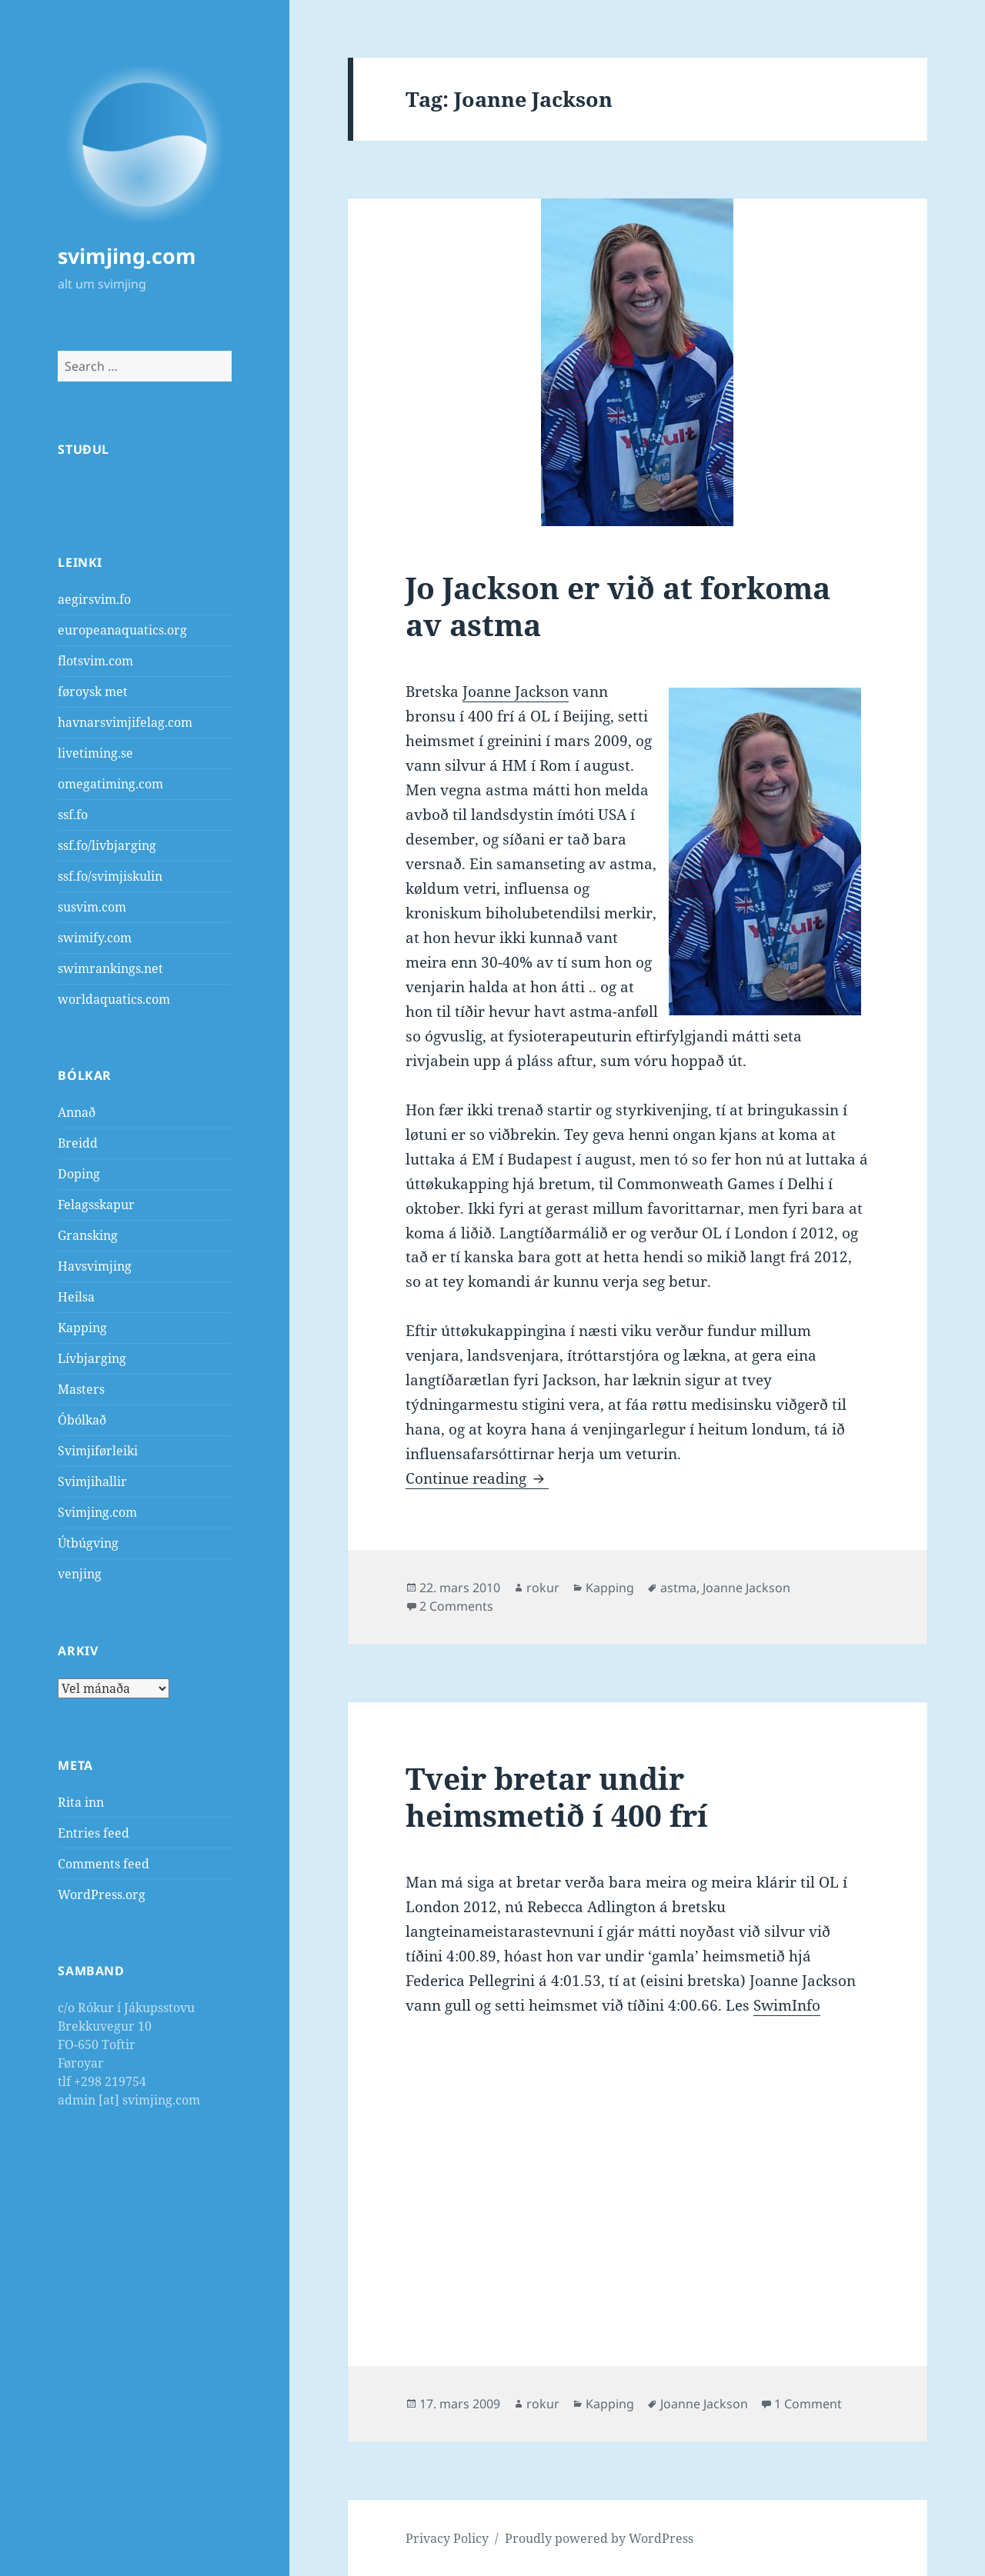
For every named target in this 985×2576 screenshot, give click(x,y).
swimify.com (95, 937)
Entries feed (93, 1833)
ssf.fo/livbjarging (107, 845)
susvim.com (92, 906)
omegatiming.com (110, 783)
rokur (542, 1587)
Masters (81, 1389)
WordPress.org (101, 1894)
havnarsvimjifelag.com (125, 722)
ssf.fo (73, 814)
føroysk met (93, 691)
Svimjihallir (92, 1481)
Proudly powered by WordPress (599, 2538)
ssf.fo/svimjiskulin (110, 876)
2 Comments (456, 1606)
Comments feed (103, 1863)
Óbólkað (82, 1419)
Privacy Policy (447, 2538)
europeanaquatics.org (122, 630)
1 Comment (808, 2403)
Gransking (88, 1235)
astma (678, 1587)
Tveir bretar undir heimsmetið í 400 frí (557, 1796)
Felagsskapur (96, 1204)
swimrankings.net (110, 968)
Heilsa (76, 1296)
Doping (79, 1173)
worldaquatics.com (114, 999)
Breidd (78, 1143)
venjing (80, 1573)
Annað (76, 1112)
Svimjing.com (97, 1512)
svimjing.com (127, 256)
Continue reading (477, 1478)
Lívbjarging (92, 1358)
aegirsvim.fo (94, 599)
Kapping (82, 1327)
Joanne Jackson (515, 691)
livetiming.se (95, 753)
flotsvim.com (95, 660)
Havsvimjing (95, 1266)
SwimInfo (786, 2005)
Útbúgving (88, 1543)
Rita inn (81, 1802)
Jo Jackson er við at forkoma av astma (618, 606)
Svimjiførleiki (98, 1450)
